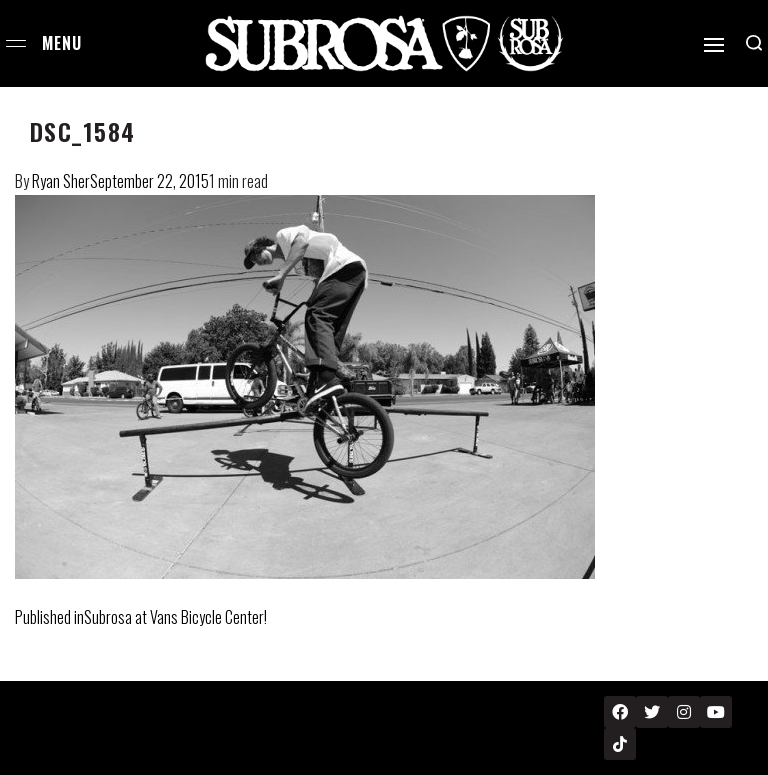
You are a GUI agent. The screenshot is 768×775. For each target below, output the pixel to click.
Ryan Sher (61, 181)
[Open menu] (16, 43)
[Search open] (754, 43)
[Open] (714, 45)
